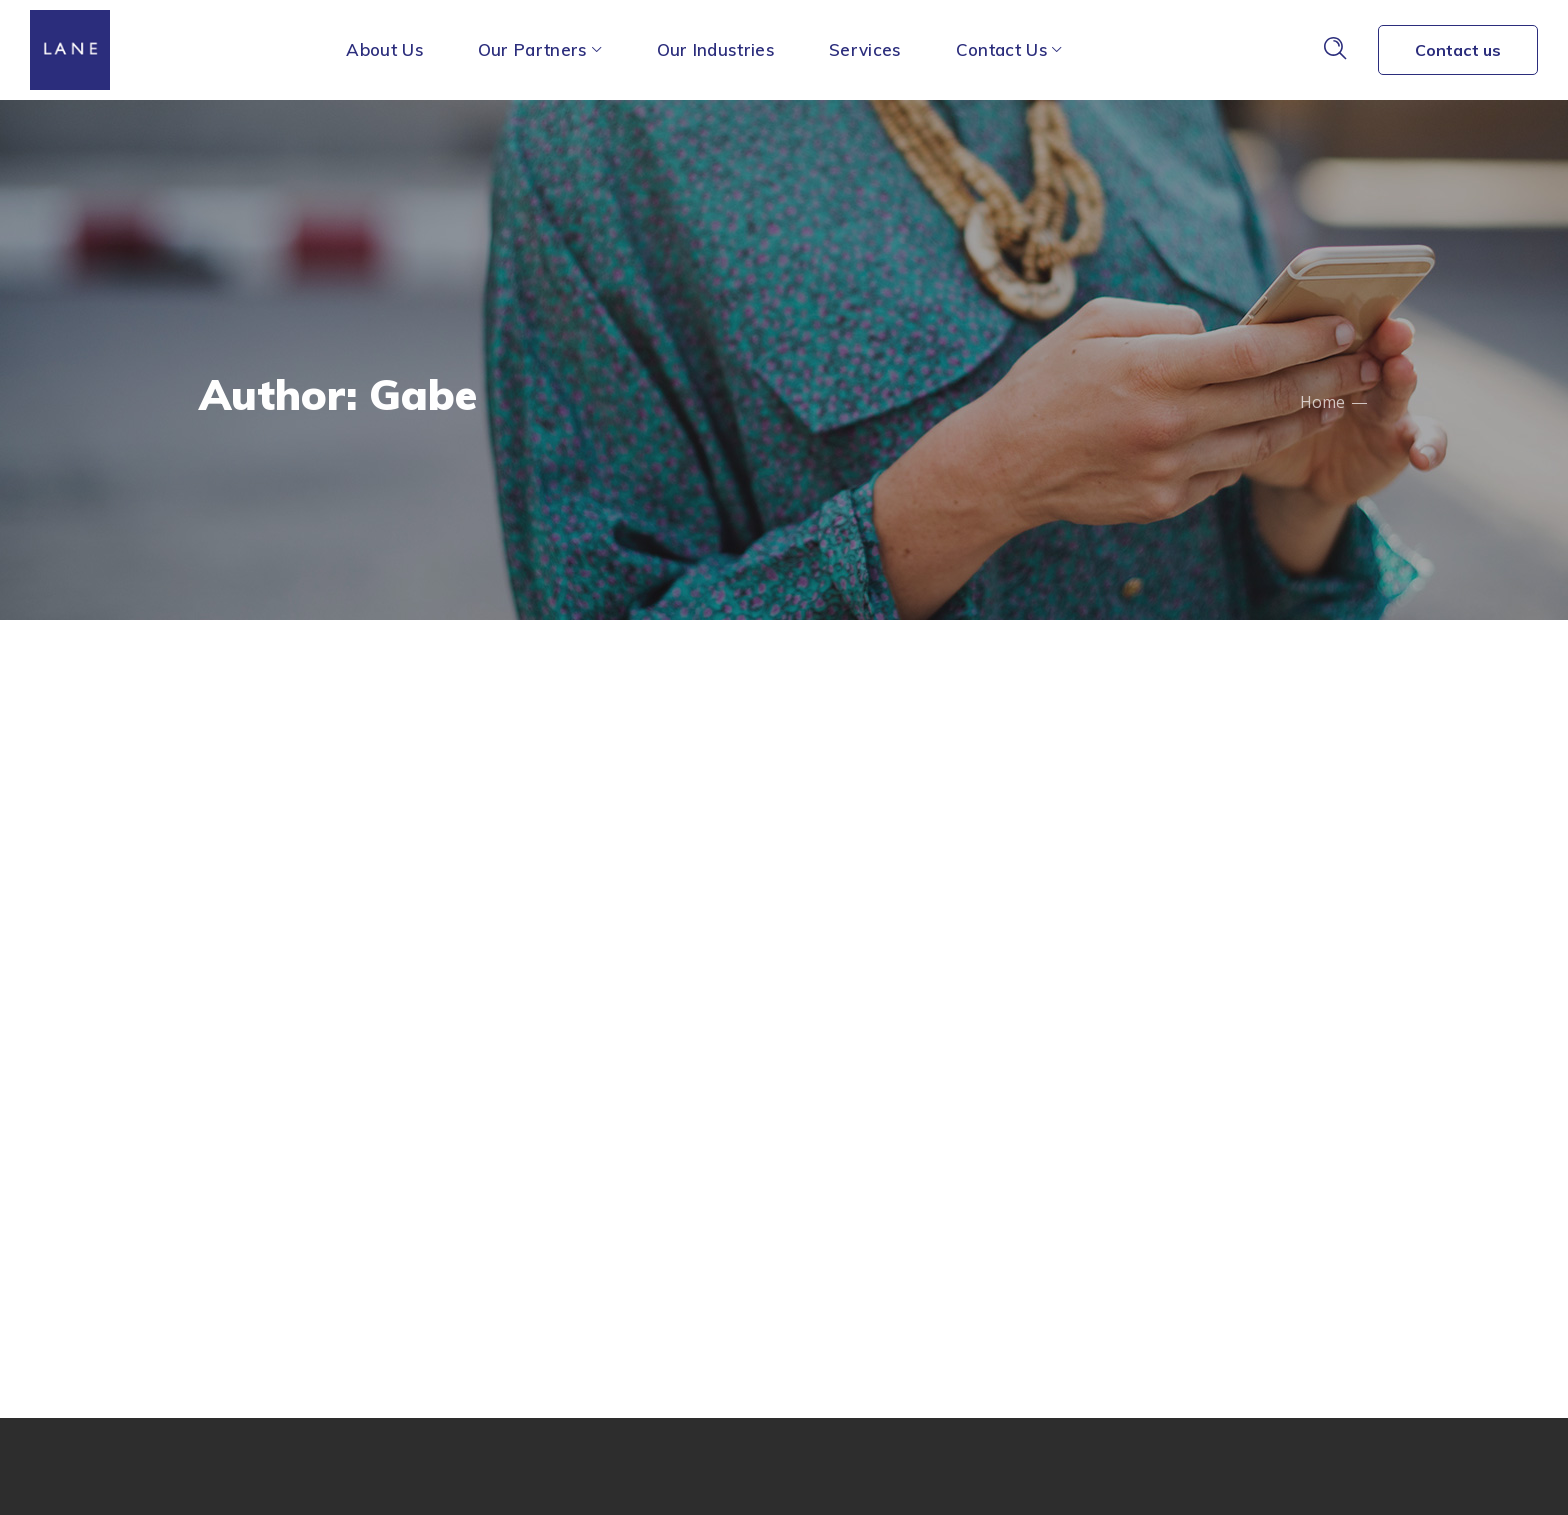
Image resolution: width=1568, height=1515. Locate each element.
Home (1322, 402)
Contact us (1458, 50)
